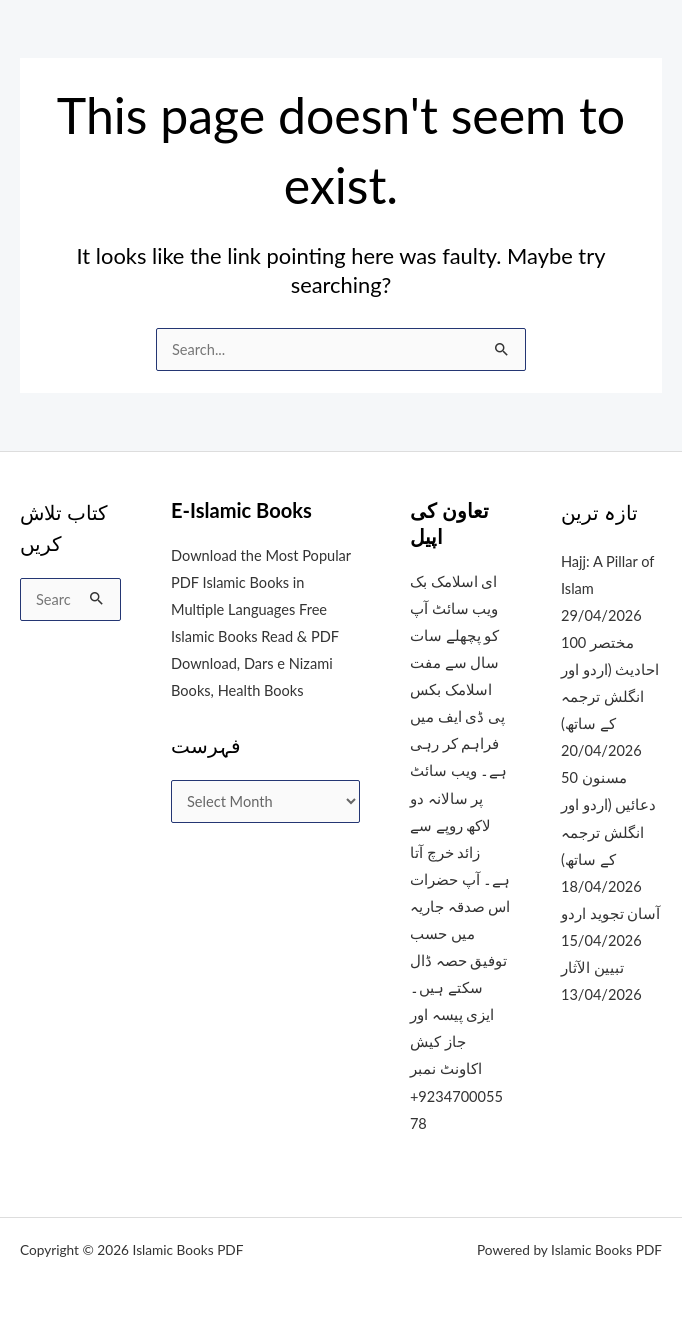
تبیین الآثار (592, 967)
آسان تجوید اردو (610, 913)
